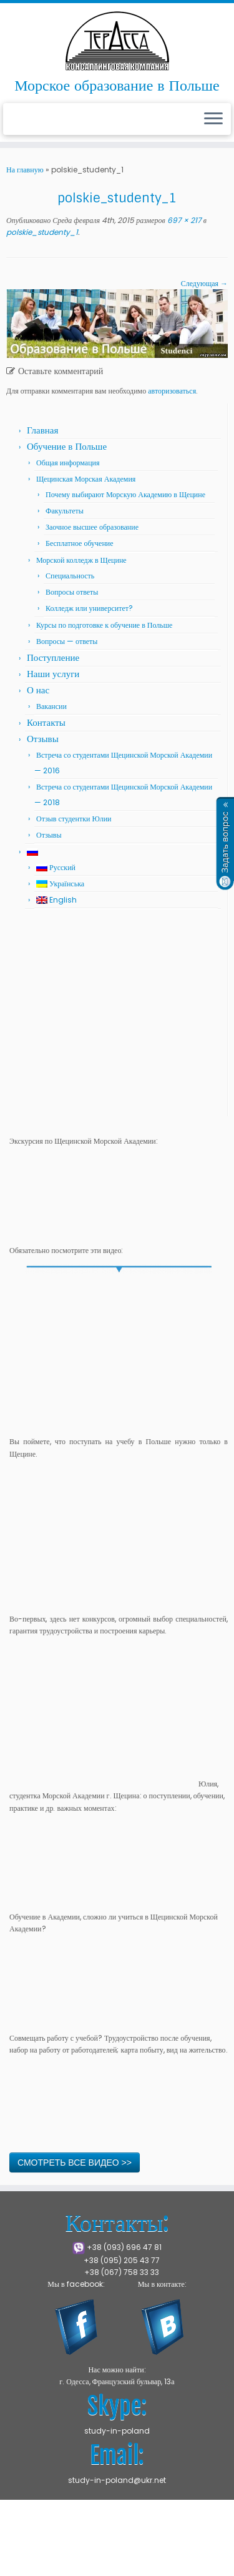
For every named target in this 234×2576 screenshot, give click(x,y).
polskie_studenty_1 (42, 232)
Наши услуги (53, 673)
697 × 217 (183, 220)
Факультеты (65, 510)
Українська (60, 883)
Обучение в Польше (67, 446)
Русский (56, 867)
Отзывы (43, 738)
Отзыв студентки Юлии (74, 818)
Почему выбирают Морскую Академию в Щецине (125, 494)
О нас (38, 689)
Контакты (46, 722)
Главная (42, 430)
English (56, 899)
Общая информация (68, 462)
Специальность (70, 575)
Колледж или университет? (89, 608)
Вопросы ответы (72, 592)
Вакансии (51, 706)
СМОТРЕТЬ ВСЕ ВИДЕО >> (74, 2162)
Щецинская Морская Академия (85, 478)
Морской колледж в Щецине (81, 560)
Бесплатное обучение (80, 543)
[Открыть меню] (213, 119)
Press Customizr (115, 2547)
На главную (25, 169)
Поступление (53, 657)
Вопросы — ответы (66, 641)
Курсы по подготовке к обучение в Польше (104, 625)
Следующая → (204, 283)
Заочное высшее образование (92, 527)
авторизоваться (172, 390)
